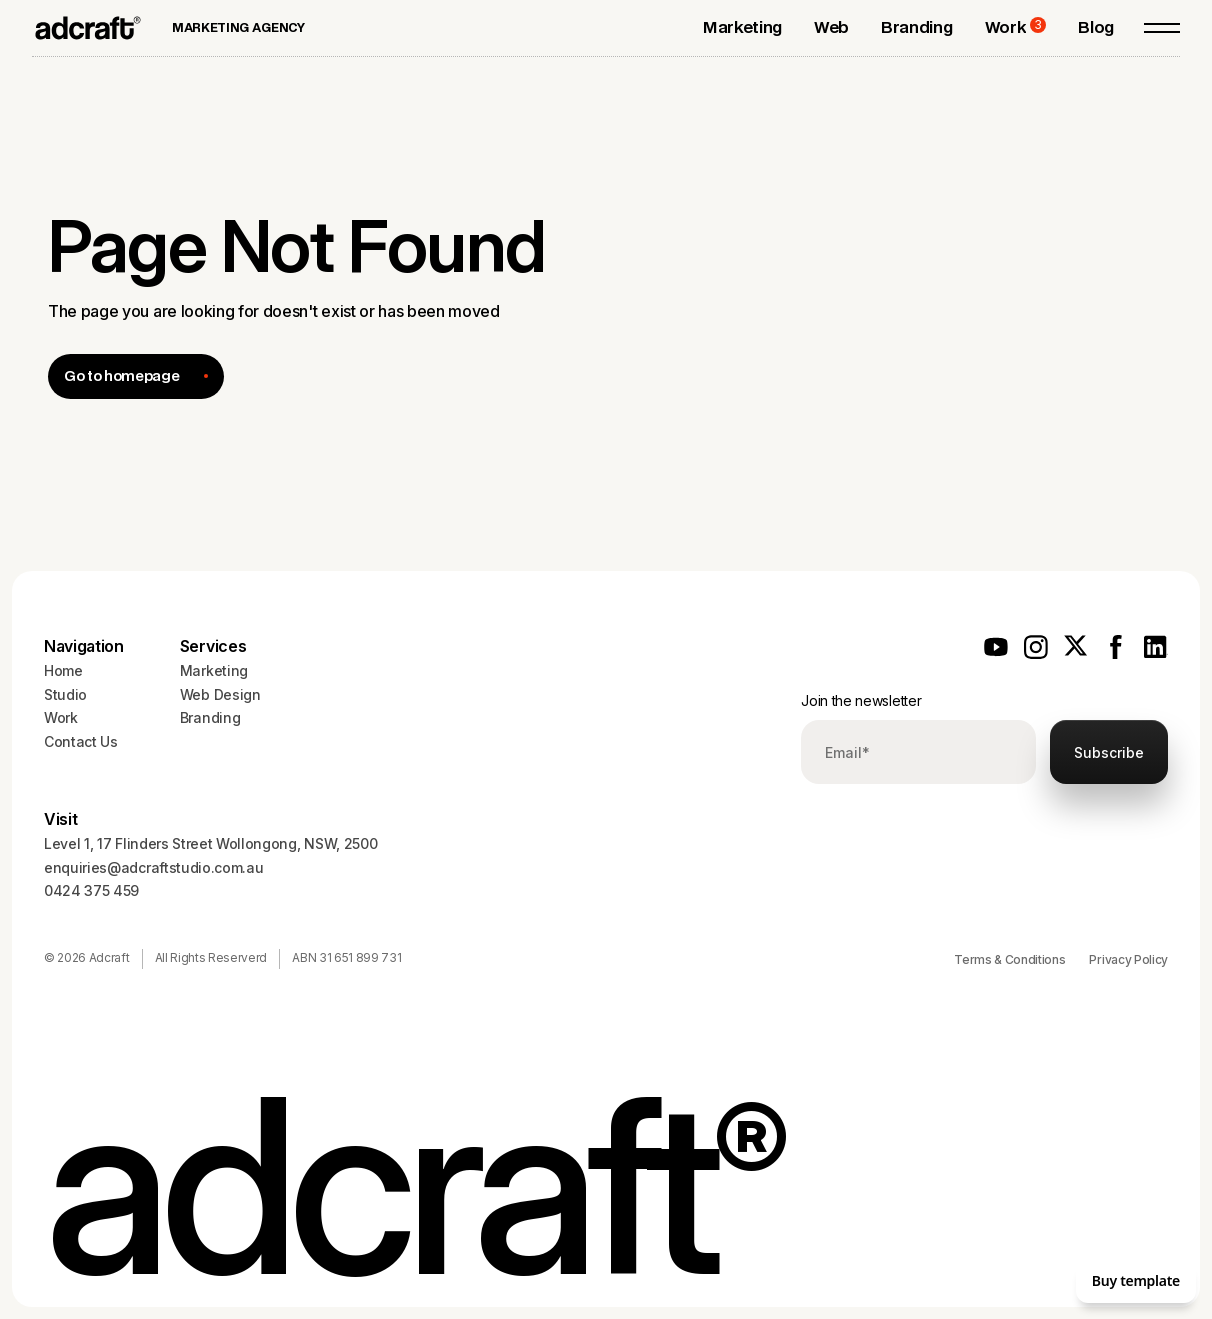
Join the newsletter (861, 700)
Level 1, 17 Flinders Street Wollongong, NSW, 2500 (210, 843)
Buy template (1136, 1280)
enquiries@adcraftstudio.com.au (153, 867)
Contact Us (81, 741)
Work (61, 717)
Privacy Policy (1128, 959)
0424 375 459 (91, 890)
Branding (210, 717)
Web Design (220, 694)
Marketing (214, 670)
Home (63, 670)
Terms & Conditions (1009, 959)
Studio (65, 694)
